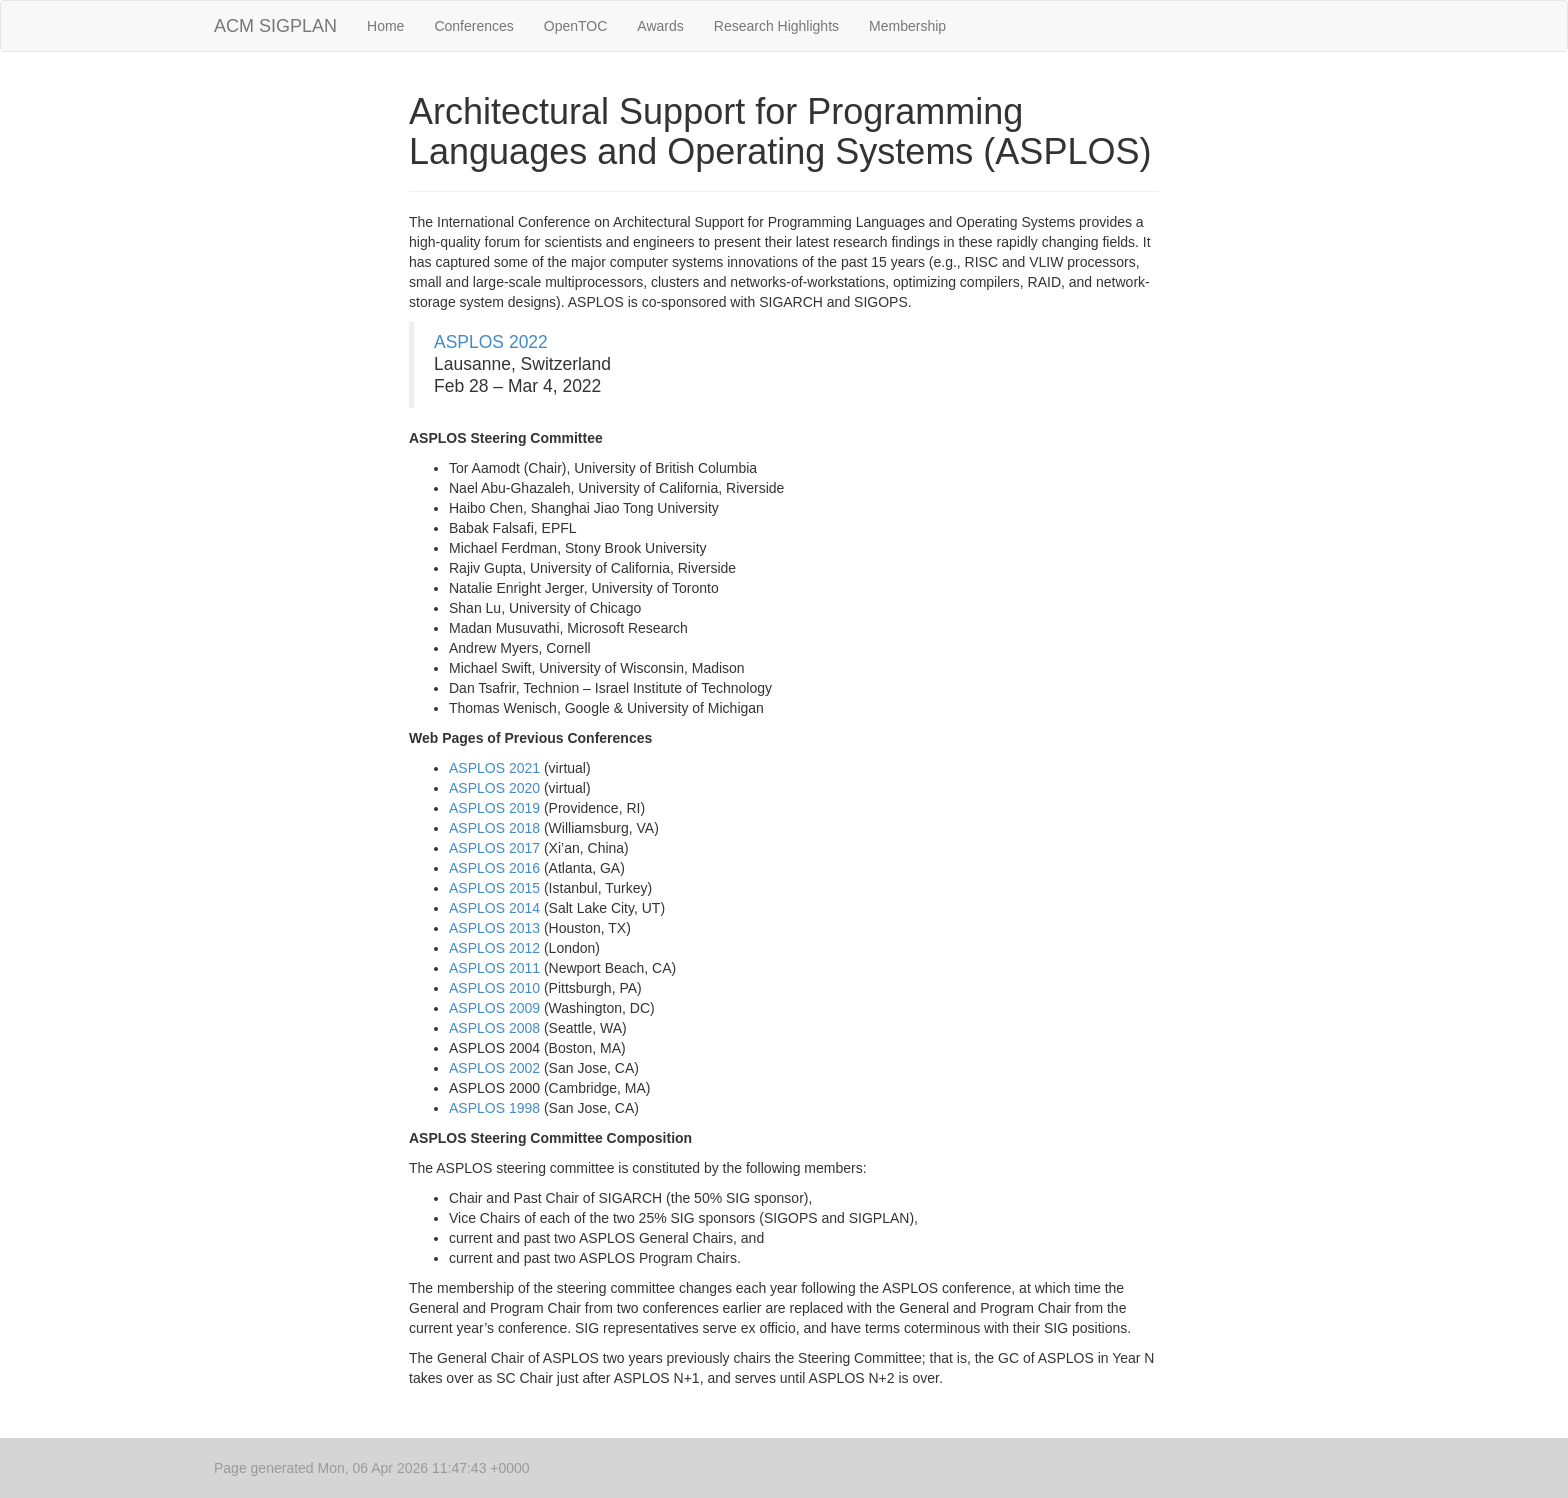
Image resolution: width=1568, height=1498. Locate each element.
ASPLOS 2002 (494, 1068)
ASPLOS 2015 (494, 888)
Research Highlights (776, 26)
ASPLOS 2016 (494, 868)
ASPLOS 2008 (494, 1028)
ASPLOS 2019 (494, 808)
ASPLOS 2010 (494, 988)
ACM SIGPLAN (275, 26)
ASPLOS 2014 (494, 908)
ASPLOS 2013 (494, 928)
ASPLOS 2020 (494, 788)
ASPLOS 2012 (494, 948)
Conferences (473, 26)
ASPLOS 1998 (494, 1108)
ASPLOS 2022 (491, 342)
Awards (660, 26)
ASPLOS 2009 (494, 1008)
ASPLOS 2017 (494, 848)
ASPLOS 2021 (494, 768)
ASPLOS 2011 (494, 968)
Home (385, 26)
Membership (907, 26)
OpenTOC (576, 26)
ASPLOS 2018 (494, 828)
